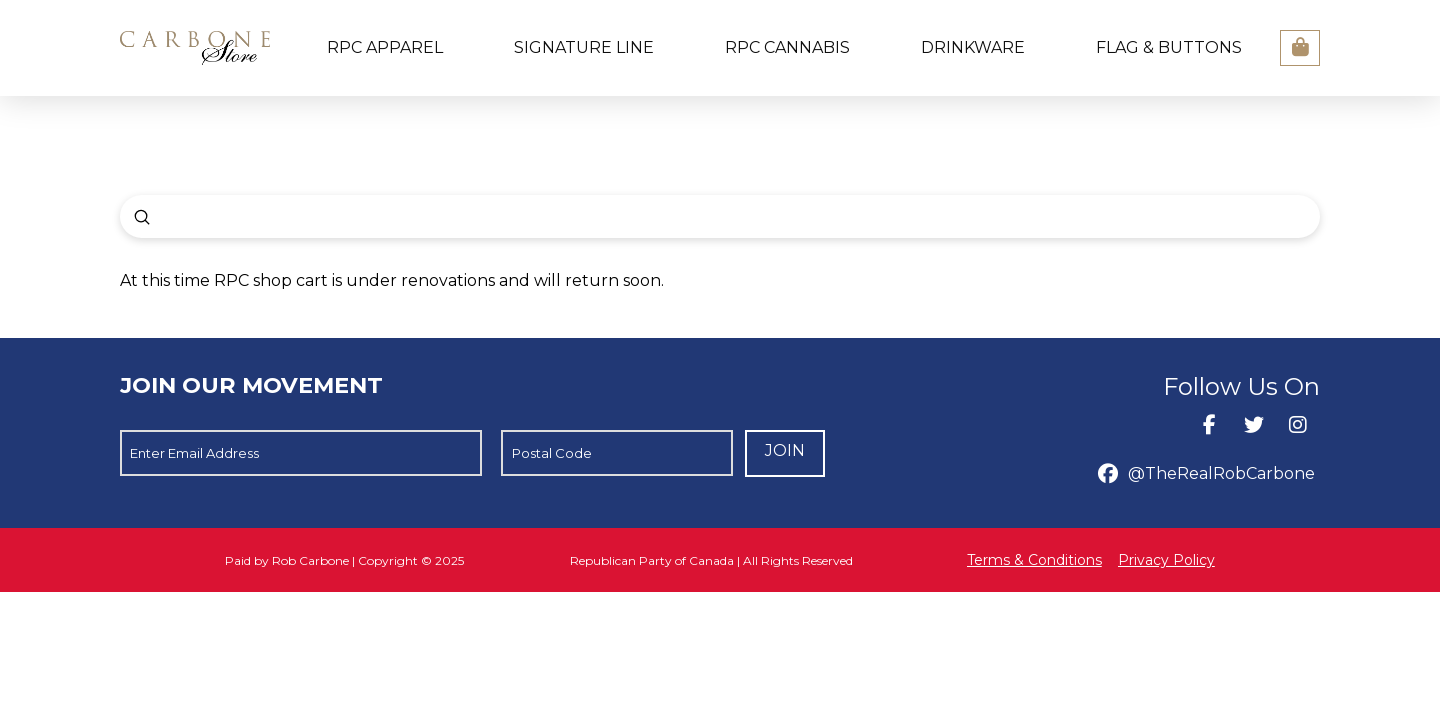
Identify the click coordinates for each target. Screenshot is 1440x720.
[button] (1300, 48)
